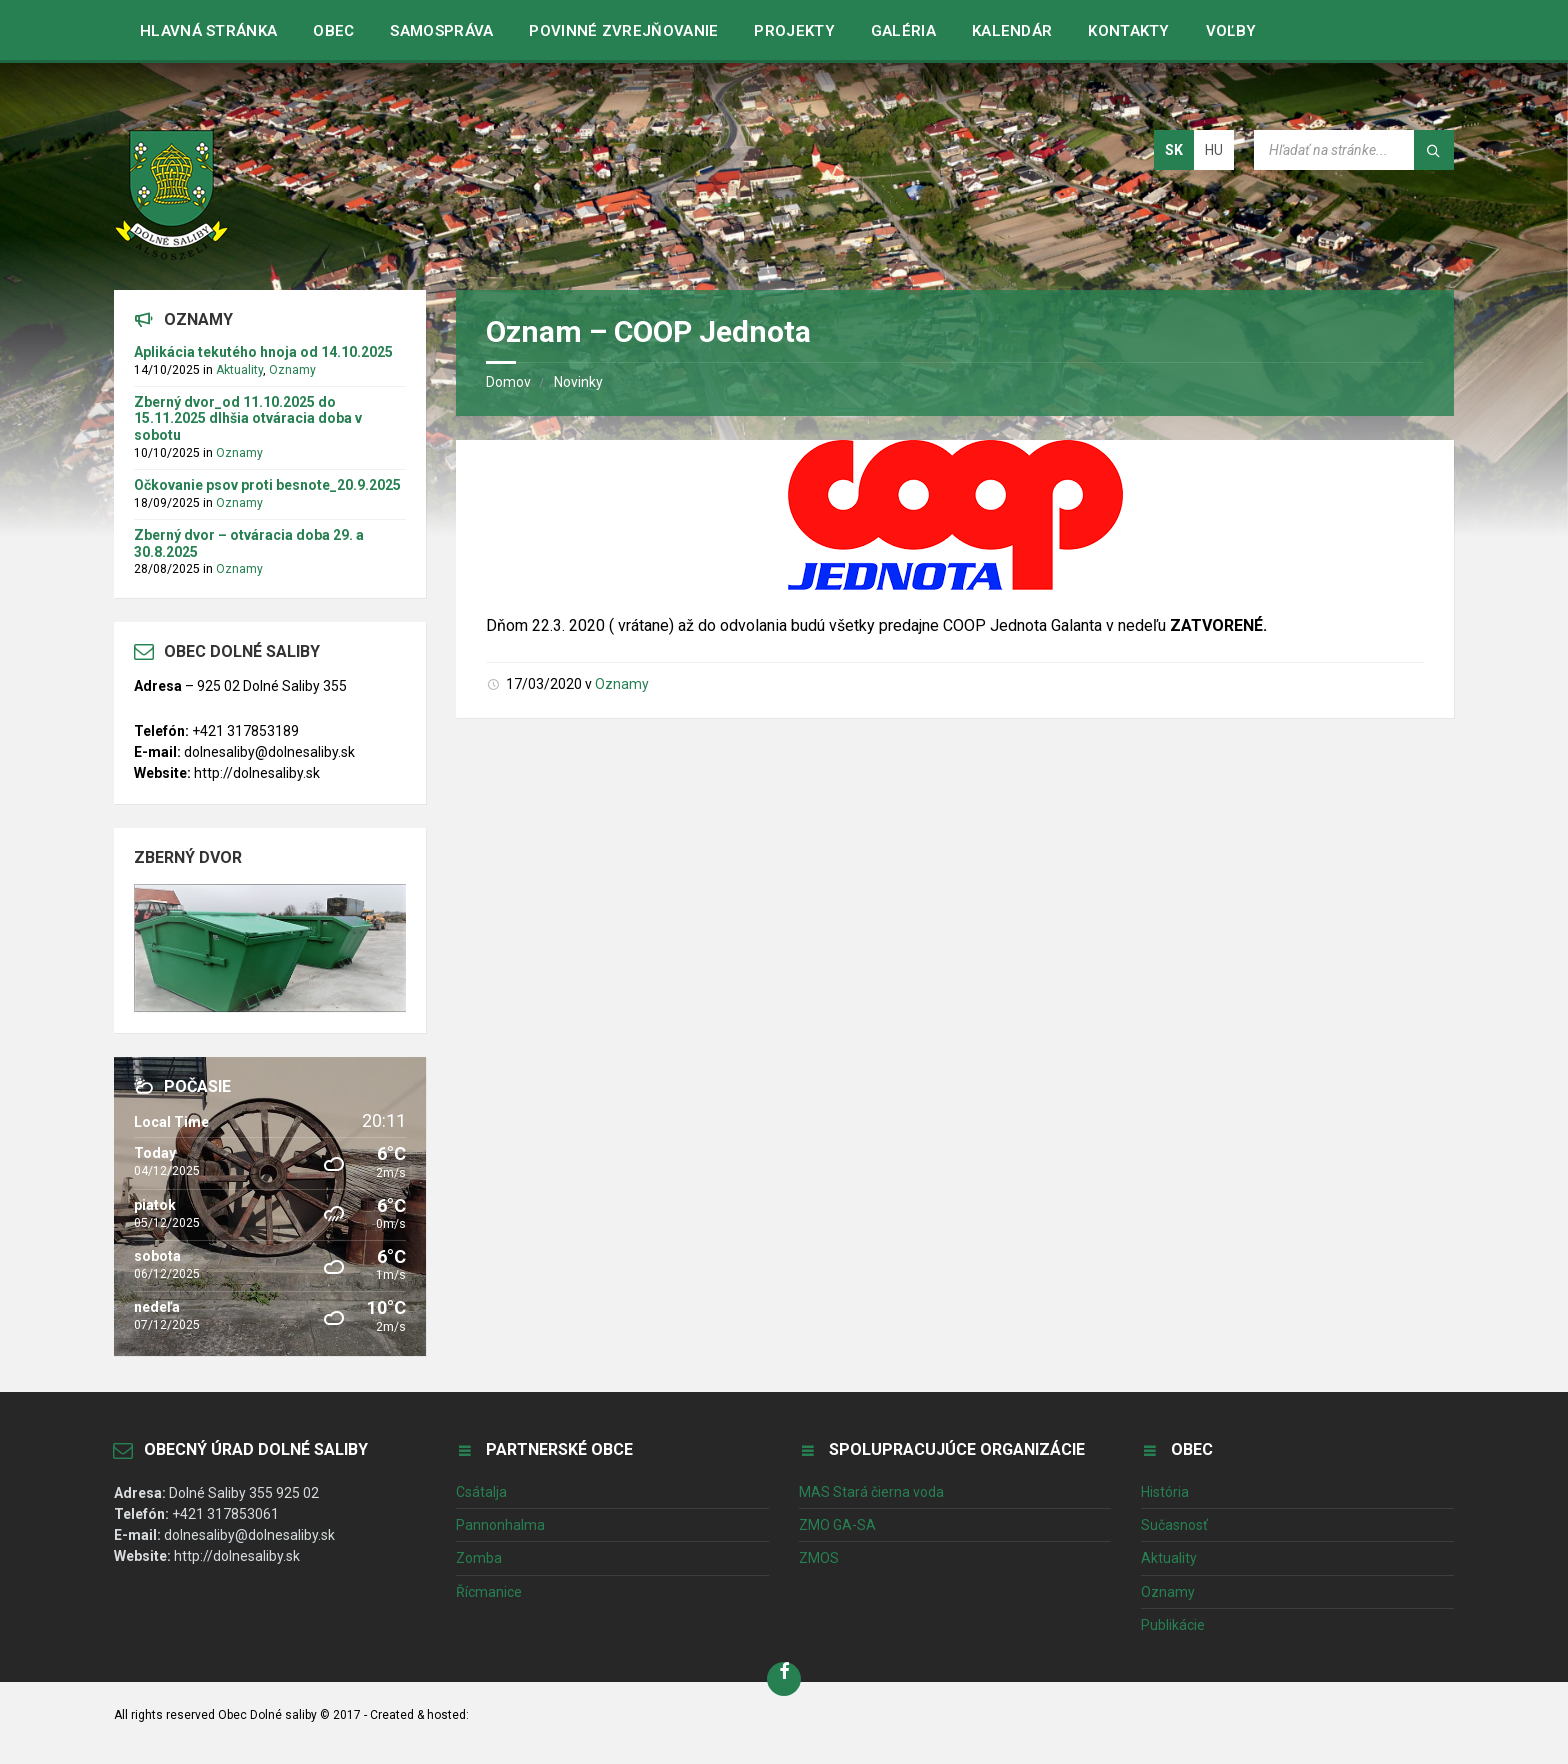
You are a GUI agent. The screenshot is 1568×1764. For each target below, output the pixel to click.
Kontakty (1128, 31)
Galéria (903, 31)
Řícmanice (489, 1592)
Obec (333, 31)
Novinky (578, 382)
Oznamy (622, 684)
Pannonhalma (500, 1525)
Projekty (794, 31)
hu (1214, 150)
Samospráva (441, 31)
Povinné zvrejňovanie (623, 31)
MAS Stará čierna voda (871, 1492)
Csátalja (481, 1492)
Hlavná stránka (208, 31)
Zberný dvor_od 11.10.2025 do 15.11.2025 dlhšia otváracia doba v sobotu (248, 419)
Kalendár (1012, 31)
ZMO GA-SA (837, 1525)
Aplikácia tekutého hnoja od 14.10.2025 (263, 352)
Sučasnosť (1174, 1525)
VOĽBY (1231, 31)
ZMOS (819, 1558)
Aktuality (239, 370)
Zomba (479, 1558)
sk (1174, 150)
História (1165, 1492)
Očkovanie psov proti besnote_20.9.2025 (267, 485)
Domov (508, 382)
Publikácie (1173, 1625)
